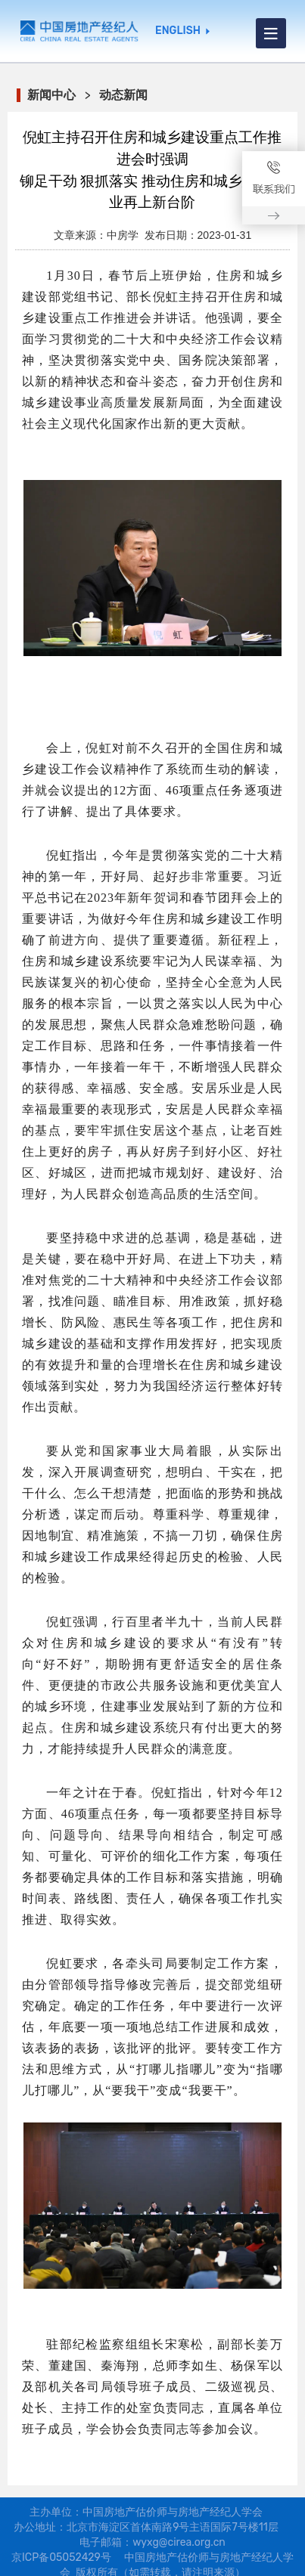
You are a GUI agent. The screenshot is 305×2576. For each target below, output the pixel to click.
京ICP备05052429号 (61, 2557)
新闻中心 (51, 95)
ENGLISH (178, 31)
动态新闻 (123, 95)
